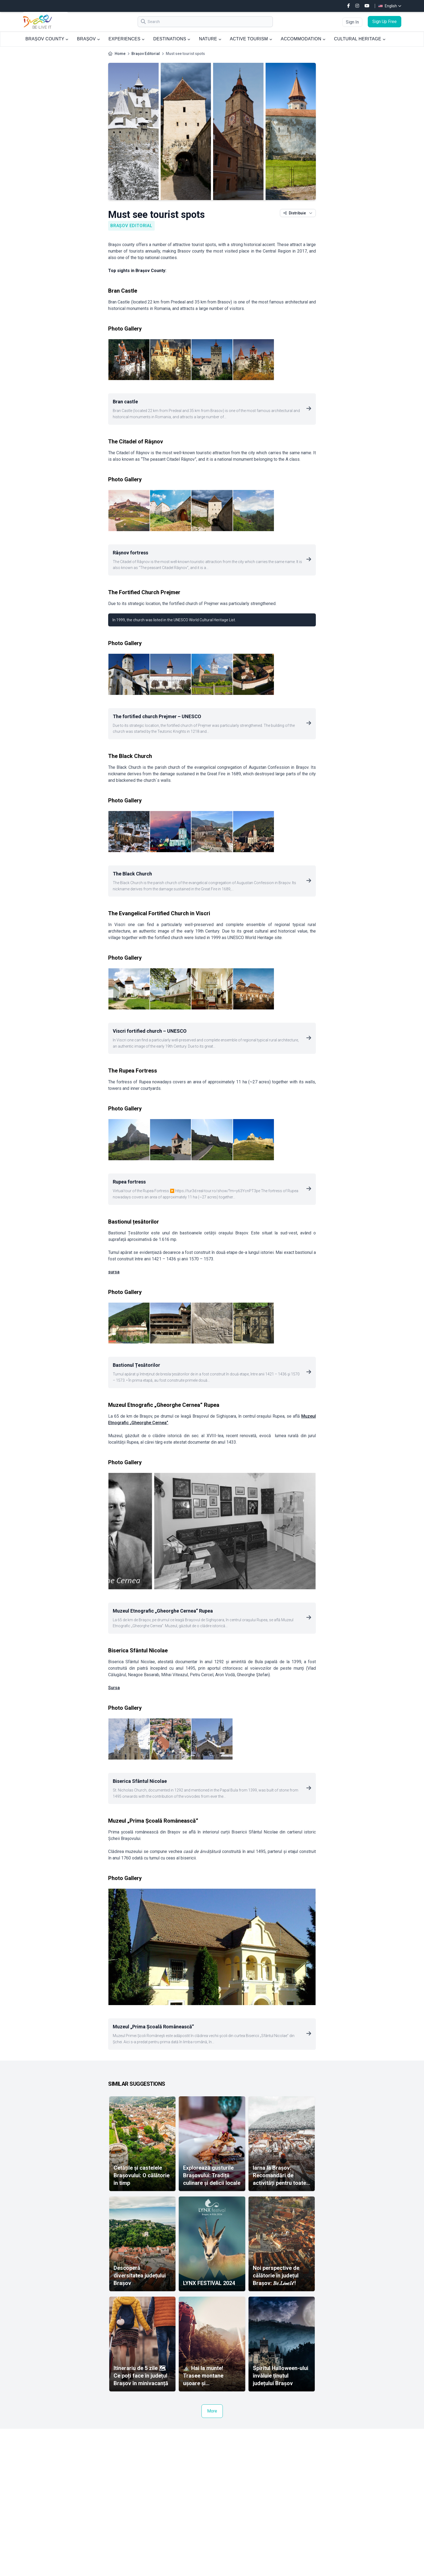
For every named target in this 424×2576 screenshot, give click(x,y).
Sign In (352, 22)
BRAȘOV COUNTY (46, 39)
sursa (114, 1271)
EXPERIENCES (126, 39)
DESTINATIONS (171, 39)
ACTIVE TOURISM (251, 39)
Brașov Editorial (145, 53)
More (212, 2411)
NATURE (210, 39)
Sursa (114, 1687)
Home (120, 53)
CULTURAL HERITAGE (359, 39)
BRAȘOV (88, 39)
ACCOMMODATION (303, 39)
